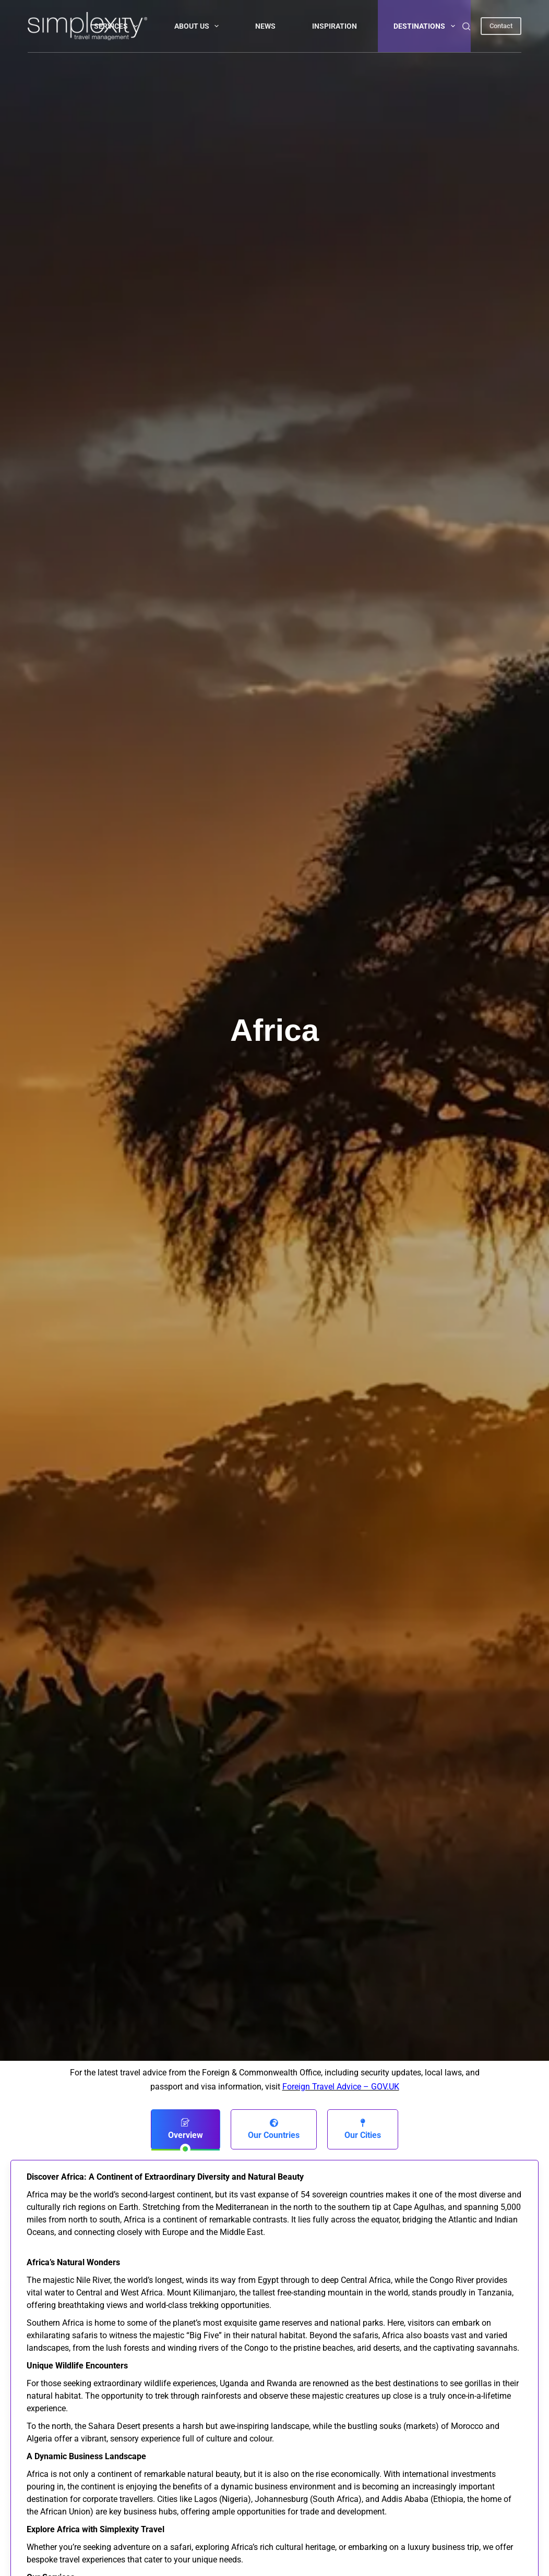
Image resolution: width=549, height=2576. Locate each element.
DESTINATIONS (426, 26)
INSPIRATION (334, 26)
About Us (198, 26)
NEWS (265, 26)
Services (118, 26)
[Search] (466, 26)
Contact (501, 26)
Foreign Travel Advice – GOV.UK (340, 2087)
